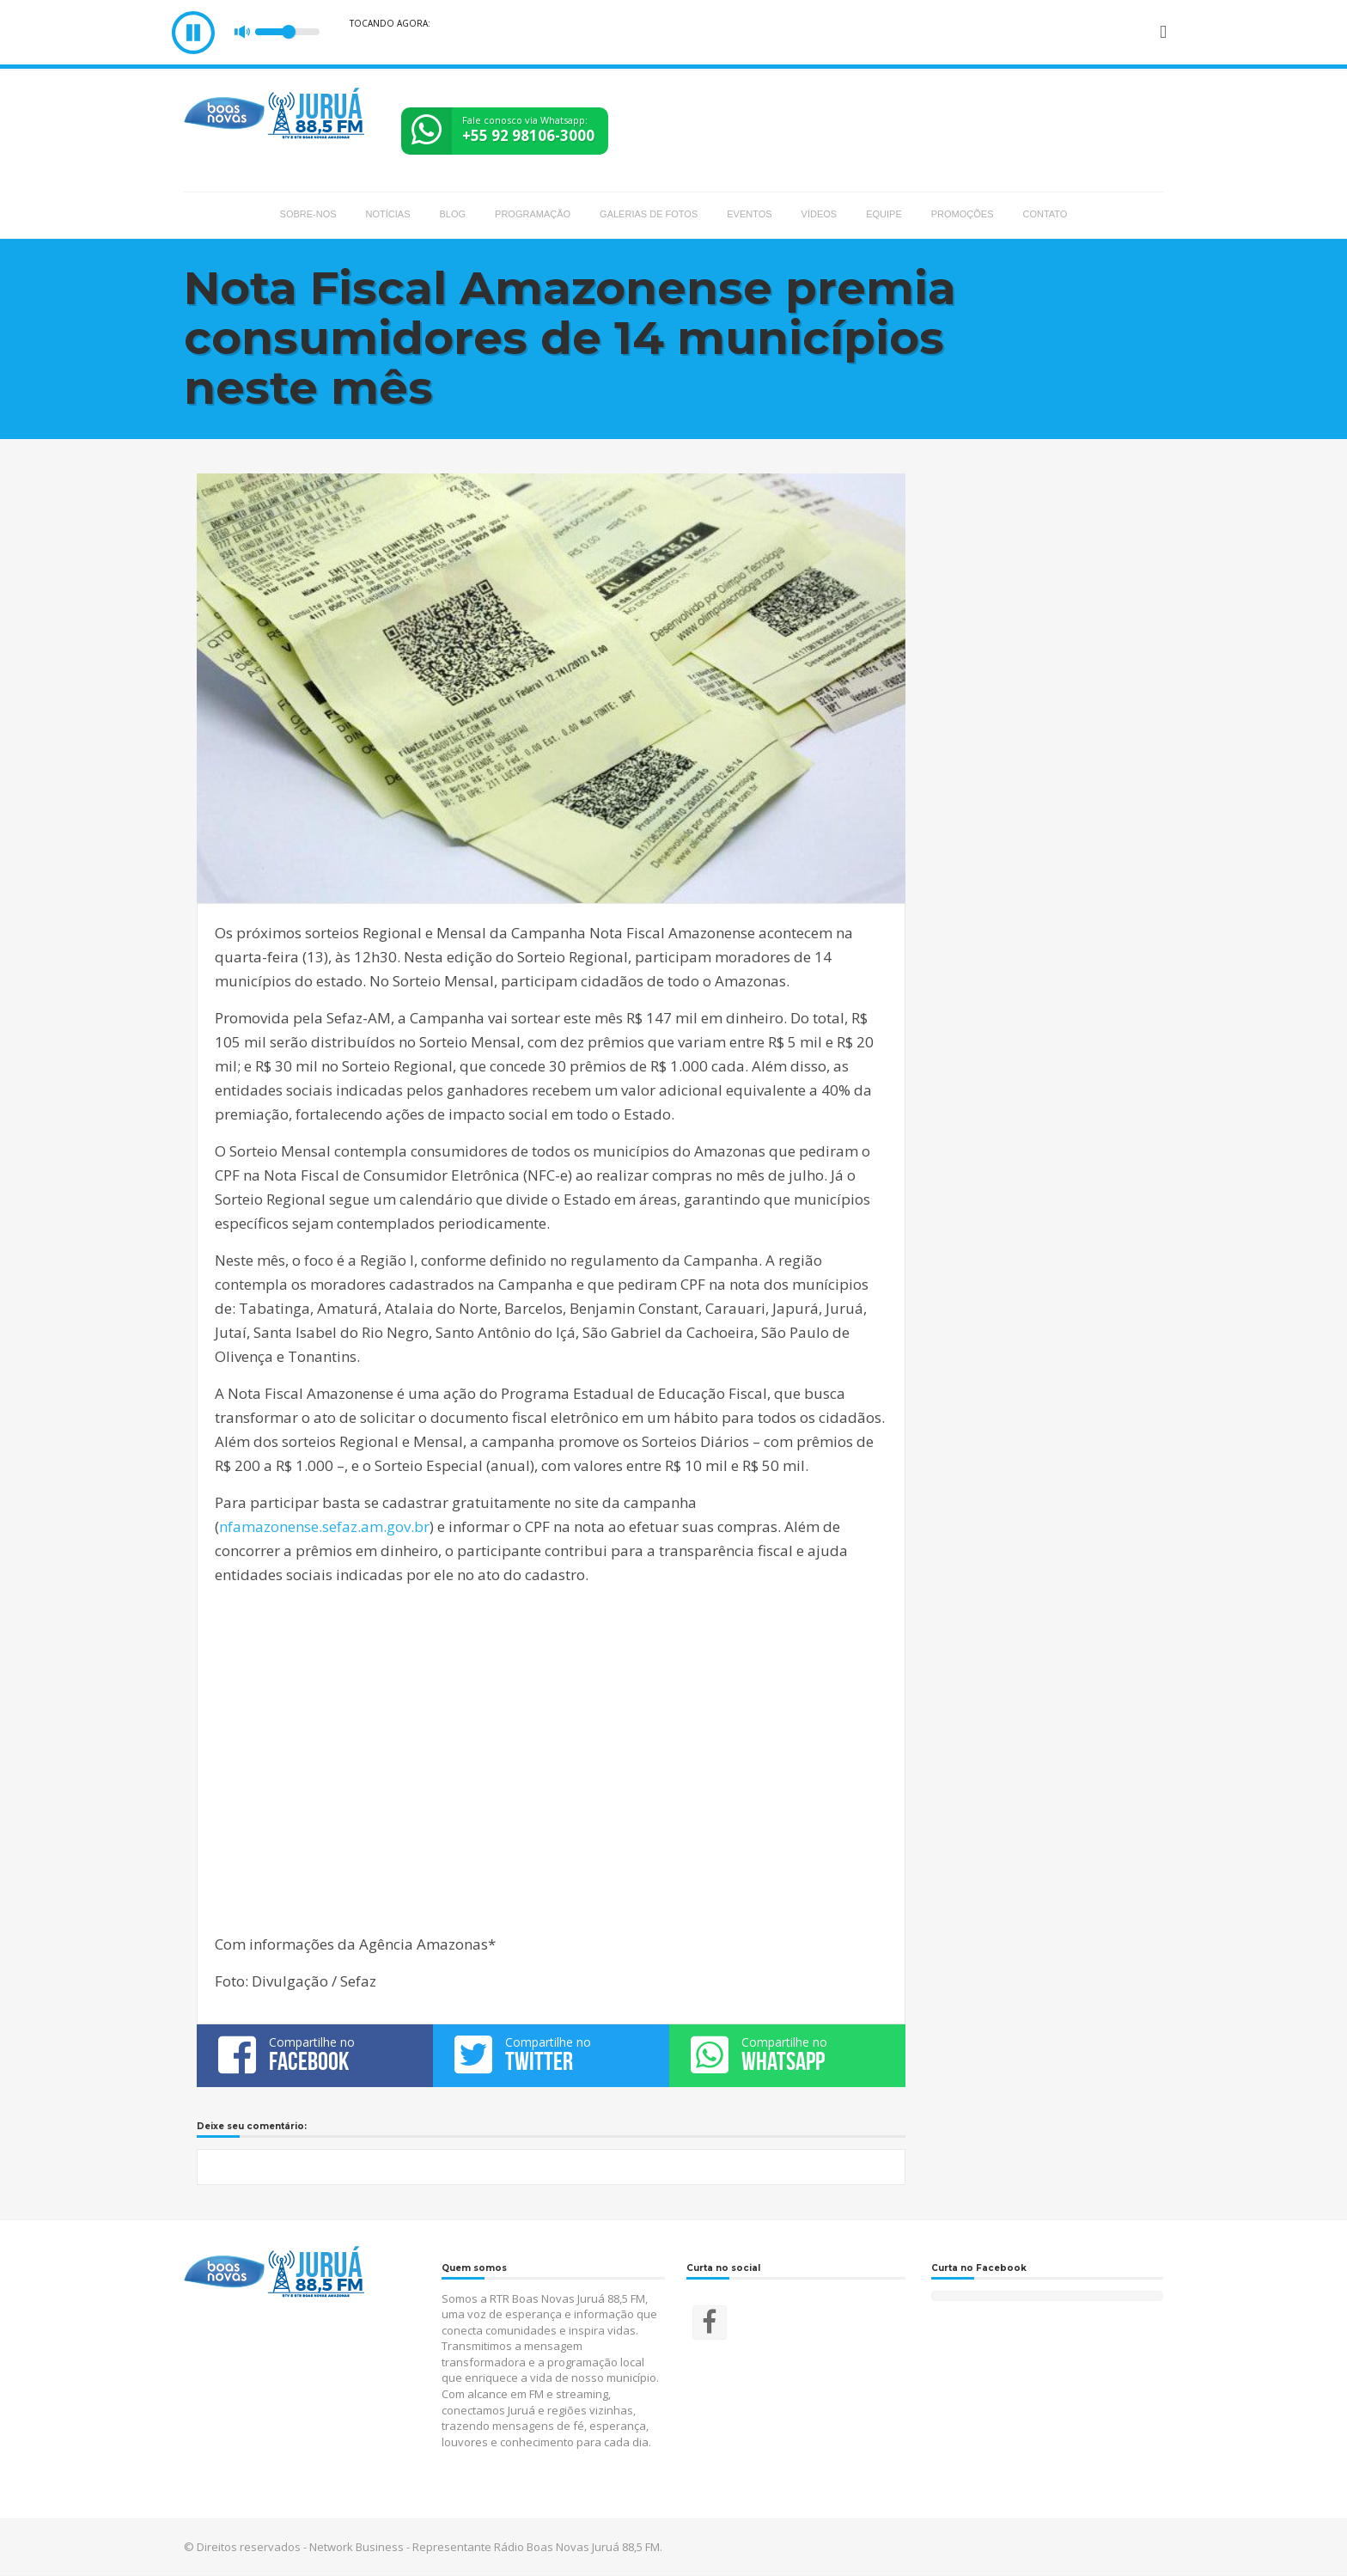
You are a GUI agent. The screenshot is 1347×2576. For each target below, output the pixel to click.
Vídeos (819, 214)
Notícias (388, 214)
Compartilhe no (314, 2054)
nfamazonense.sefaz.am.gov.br (324, 1526)
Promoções (962, 214)
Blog (453, 214)
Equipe (884, 214)
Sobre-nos (308, 214)
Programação (532, 214)
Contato (1044, 214)
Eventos (749, 214)
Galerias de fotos (649, 214)
